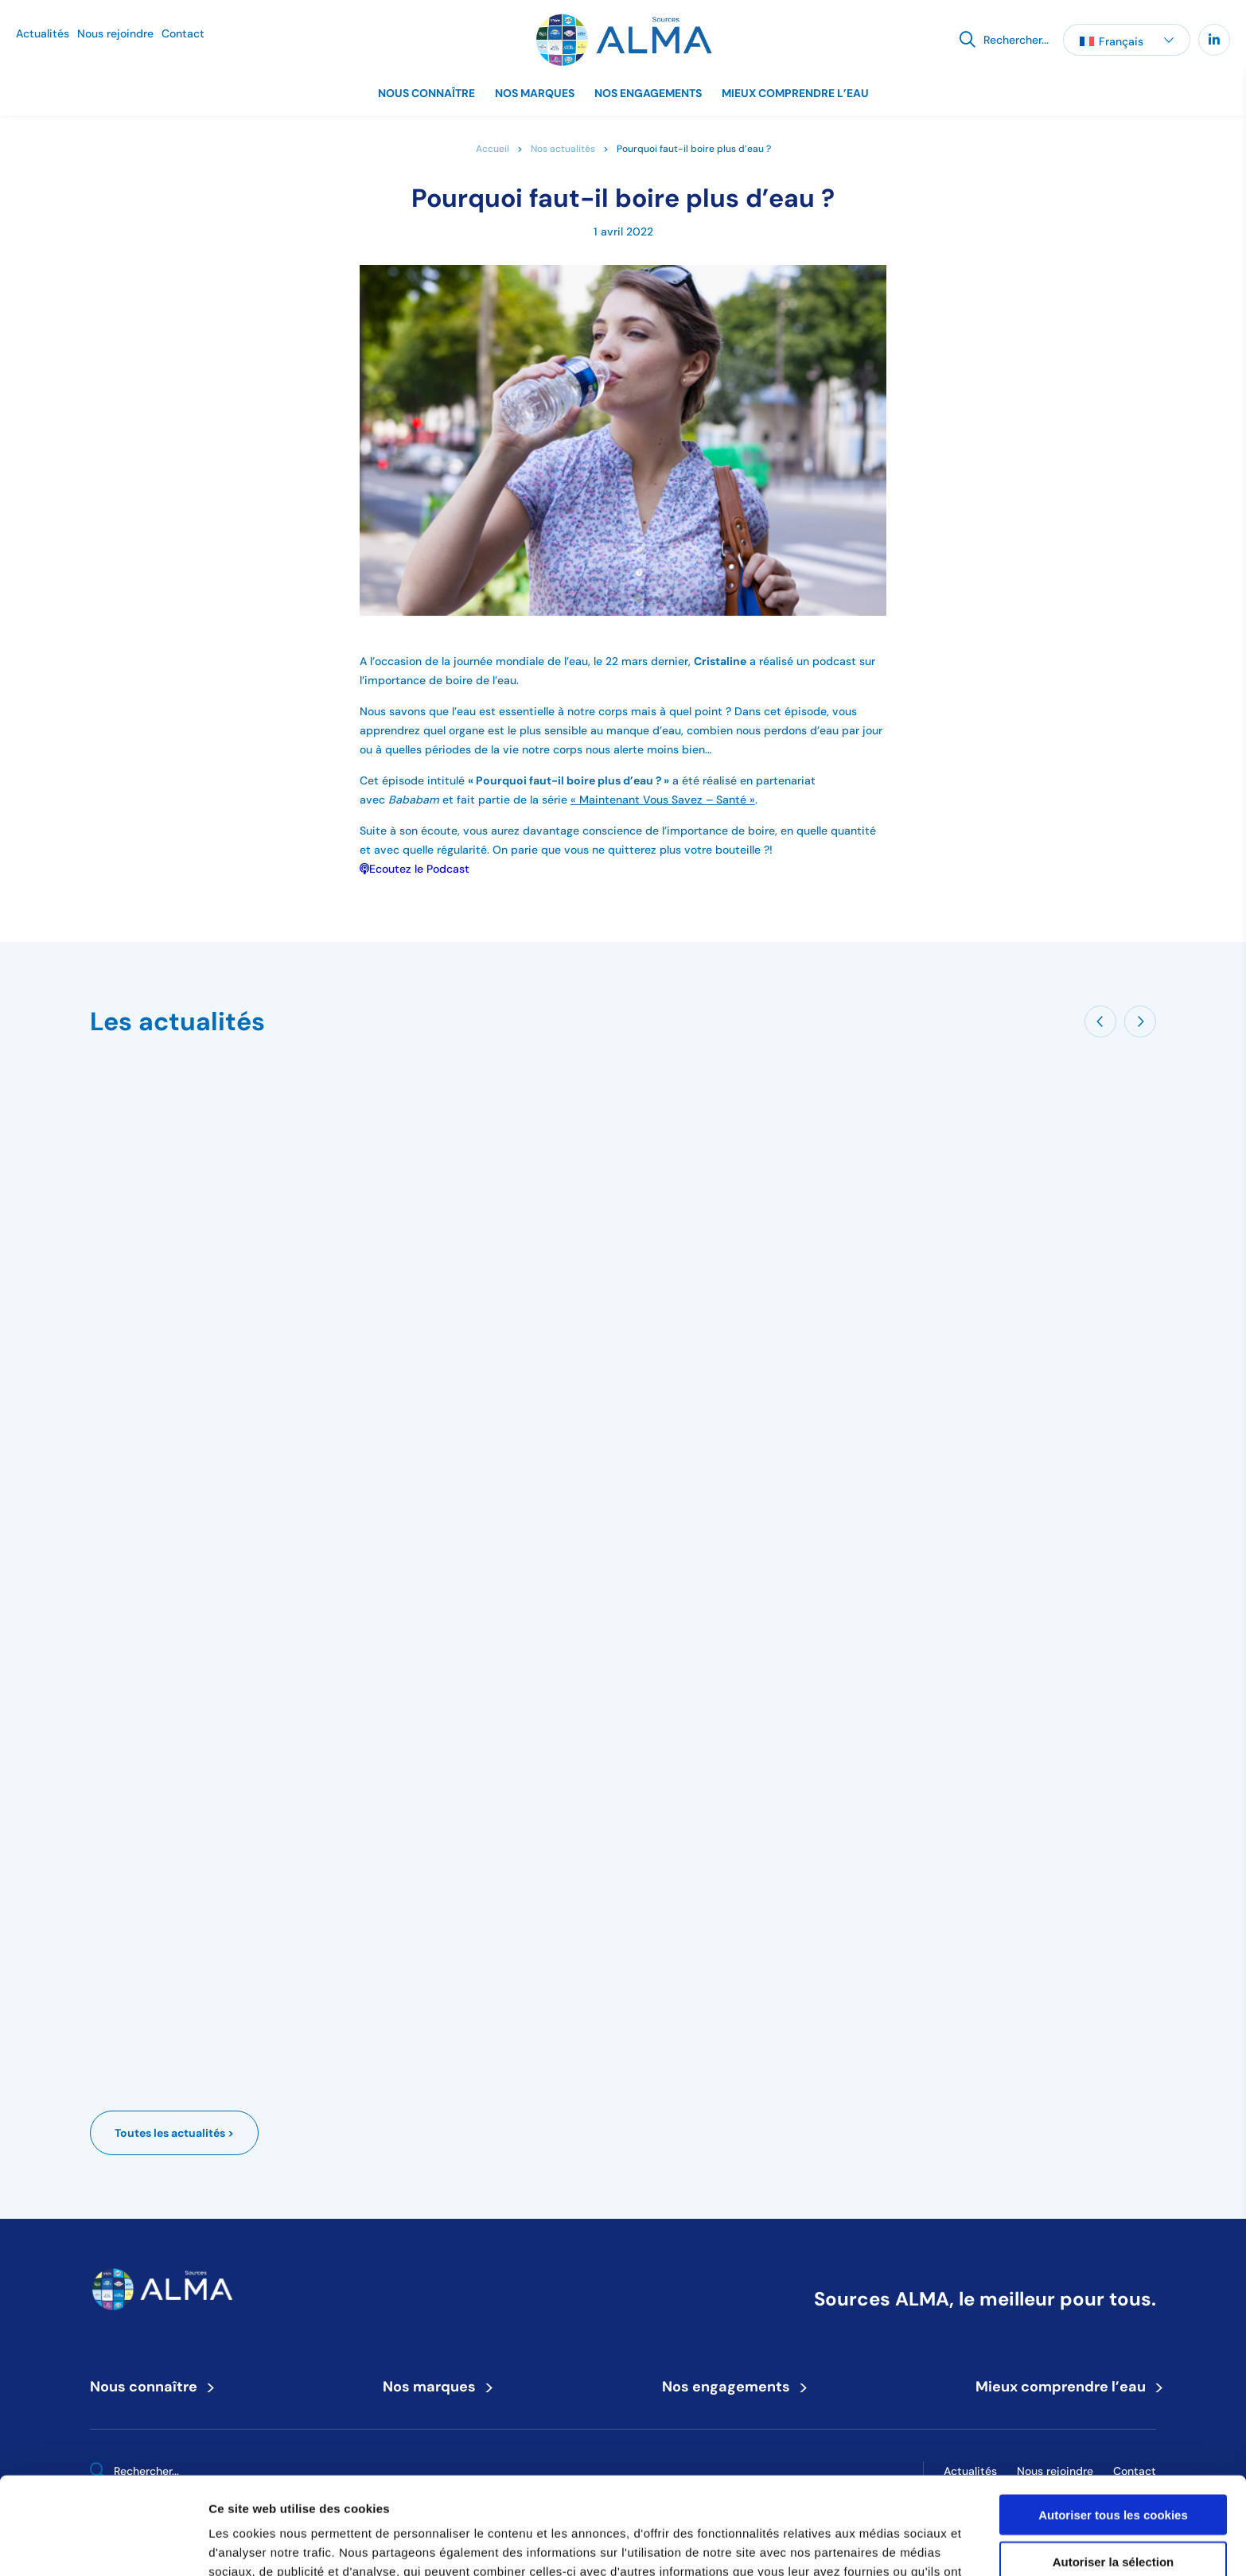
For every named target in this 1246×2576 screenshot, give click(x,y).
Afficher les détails (876, 2544)
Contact (183, 33)
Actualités (42, 33)
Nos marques (534, 93)
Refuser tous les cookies (1113, 2510)
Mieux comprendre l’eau (795, 93)
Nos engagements (648, 93)
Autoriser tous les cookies (1113, 2417)
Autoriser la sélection (1113, 2464)
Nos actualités (563, 148)
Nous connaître (426, 93)
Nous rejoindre (115, 33)
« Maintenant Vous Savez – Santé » (662, 799)
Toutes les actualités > (174, 2133)
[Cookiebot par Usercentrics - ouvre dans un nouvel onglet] (103, 2545)
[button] (1127, 40)
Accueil (492, 148)
